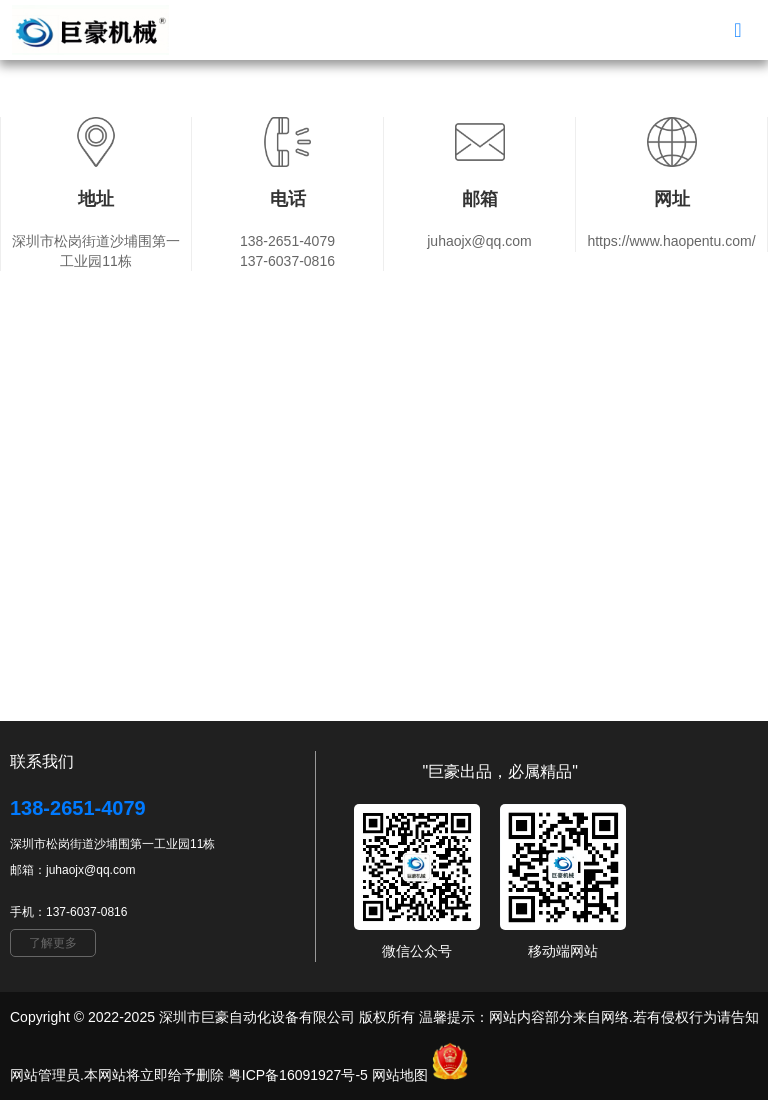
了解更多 (53, 943)
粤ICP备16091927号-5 (298, 1075)
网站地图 (400, 1075)
